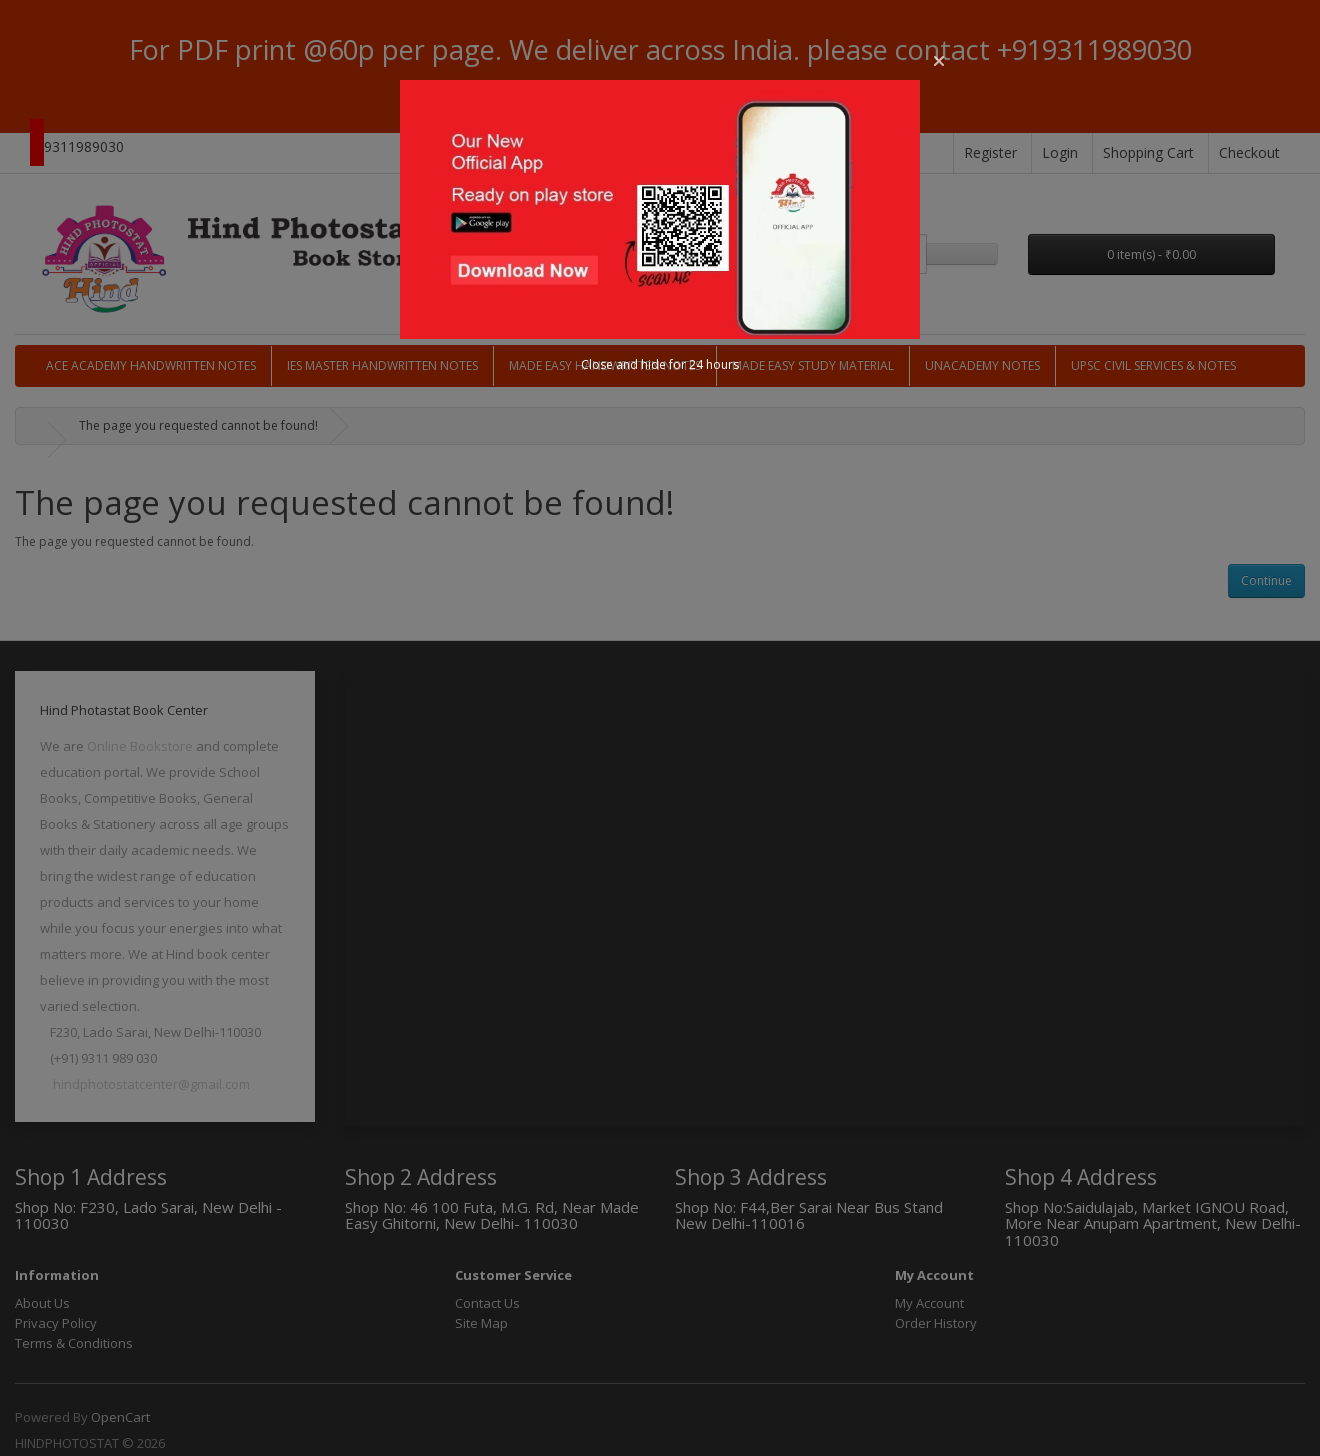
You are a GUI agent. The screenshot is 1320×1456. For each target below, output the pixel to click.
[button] (939, 61)
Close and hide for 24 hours (660, 364)
